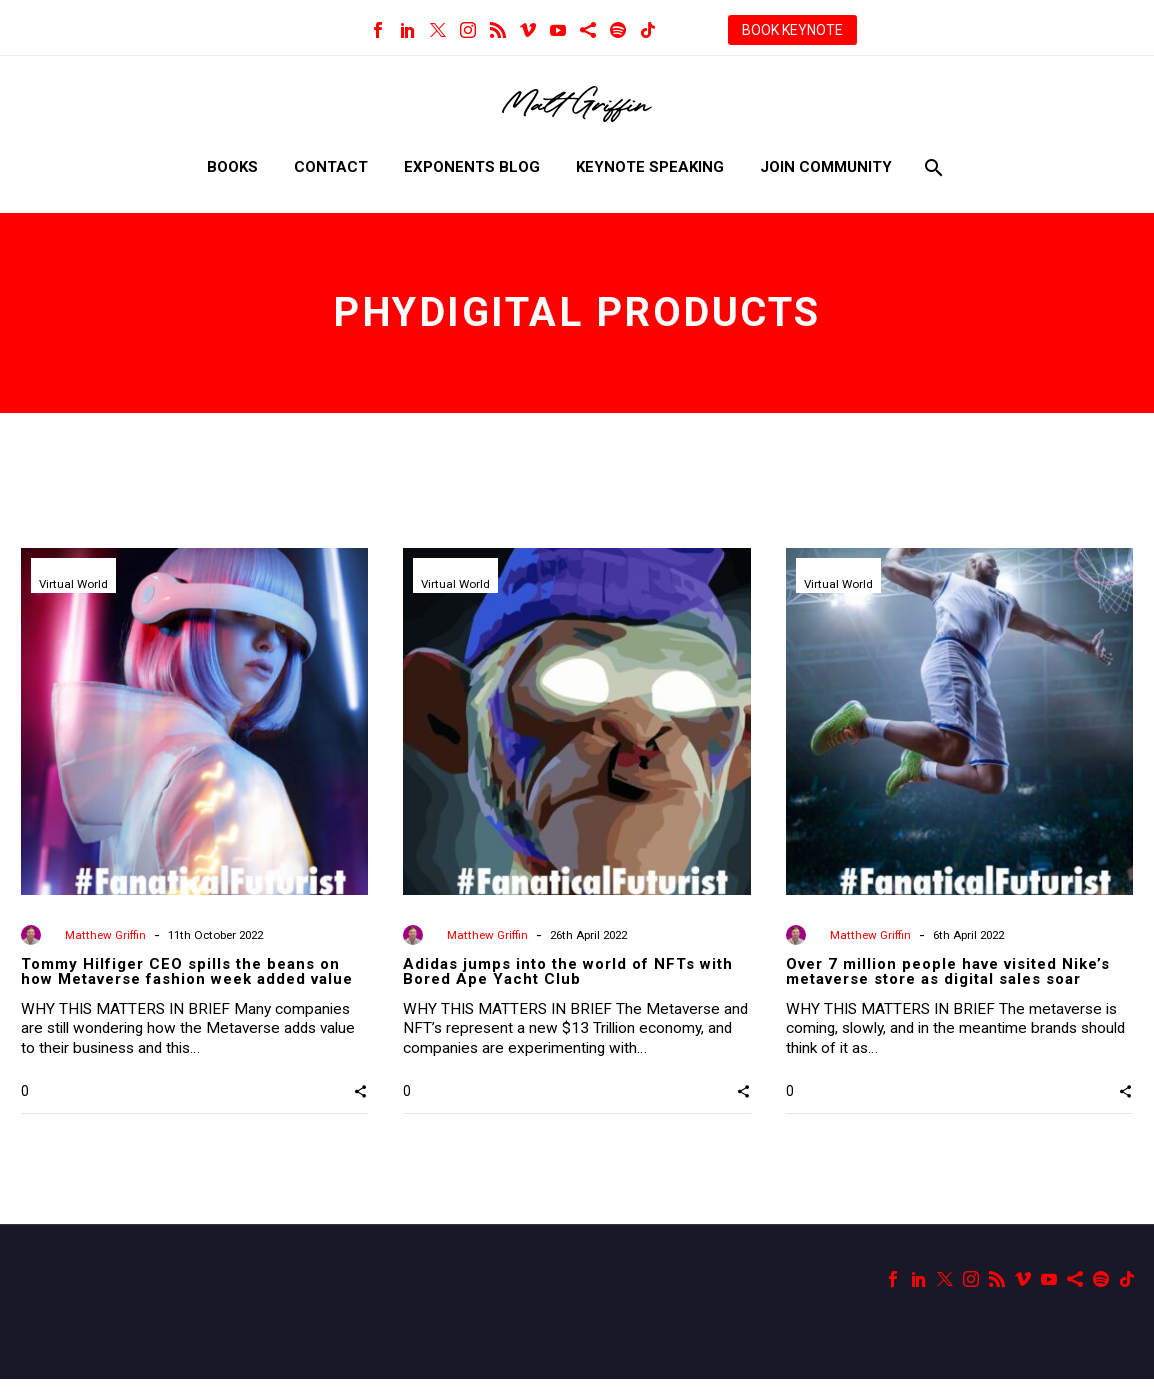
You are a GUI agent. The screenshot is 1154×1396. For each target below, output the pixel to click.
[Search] (932, 167)
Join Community (826, 167)
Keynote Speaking (650, 167)
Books (232, 167)
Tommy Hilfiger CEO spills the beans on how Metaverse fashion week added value (187, 971)
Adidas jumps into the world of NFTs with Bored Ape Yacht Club (568, 971)
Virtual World (74, 585)
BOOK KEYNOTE (792, 30)
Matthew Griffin (107, 935)
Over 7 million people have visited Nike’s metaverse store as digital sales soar (948, 971)
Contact (331, 167)
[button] (360, 1109)
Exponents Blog (472, 167)
